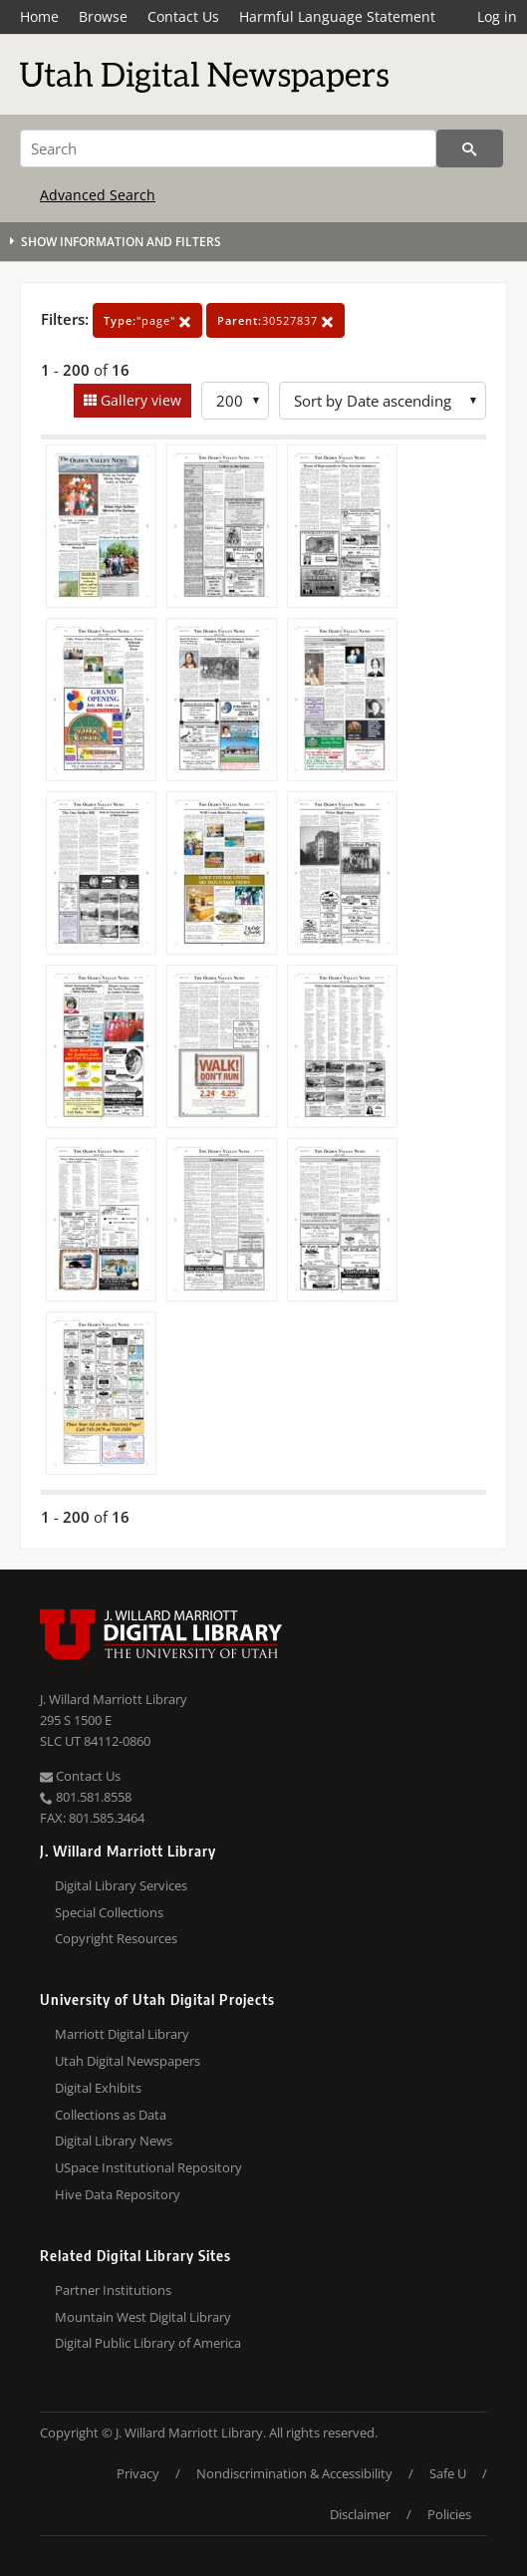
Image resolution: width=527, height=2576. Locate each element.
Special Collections (109, 1912)
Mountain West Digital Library (143, 2317)
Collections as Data (110, 2115)
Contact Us (183, 16)
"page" (147, 320)
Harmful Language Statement (337, 16)
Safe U (447, 2473)
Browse (103, 16)
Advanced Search (97, 194)
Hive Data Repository (117, 2194)
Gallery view (139, 400)
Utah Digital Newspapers (127, 2061)
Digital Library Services (121, 1885)
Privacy (138, 2473)
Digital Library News (113, 2140)
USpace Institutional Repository (148, 2167)
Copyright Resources (116, 1938)
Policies (449, 2514)
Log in (497, 16)
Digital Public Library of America (148, 2343)
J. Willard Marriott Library (113, 1699)
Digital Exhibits (98, 2088)
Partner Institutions (113, 2290)
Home (39, 16)
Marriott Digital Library (122, 2034)
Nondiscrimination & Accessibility (294, 2473)
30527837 (275, 320)
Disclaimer (360, 2514)
